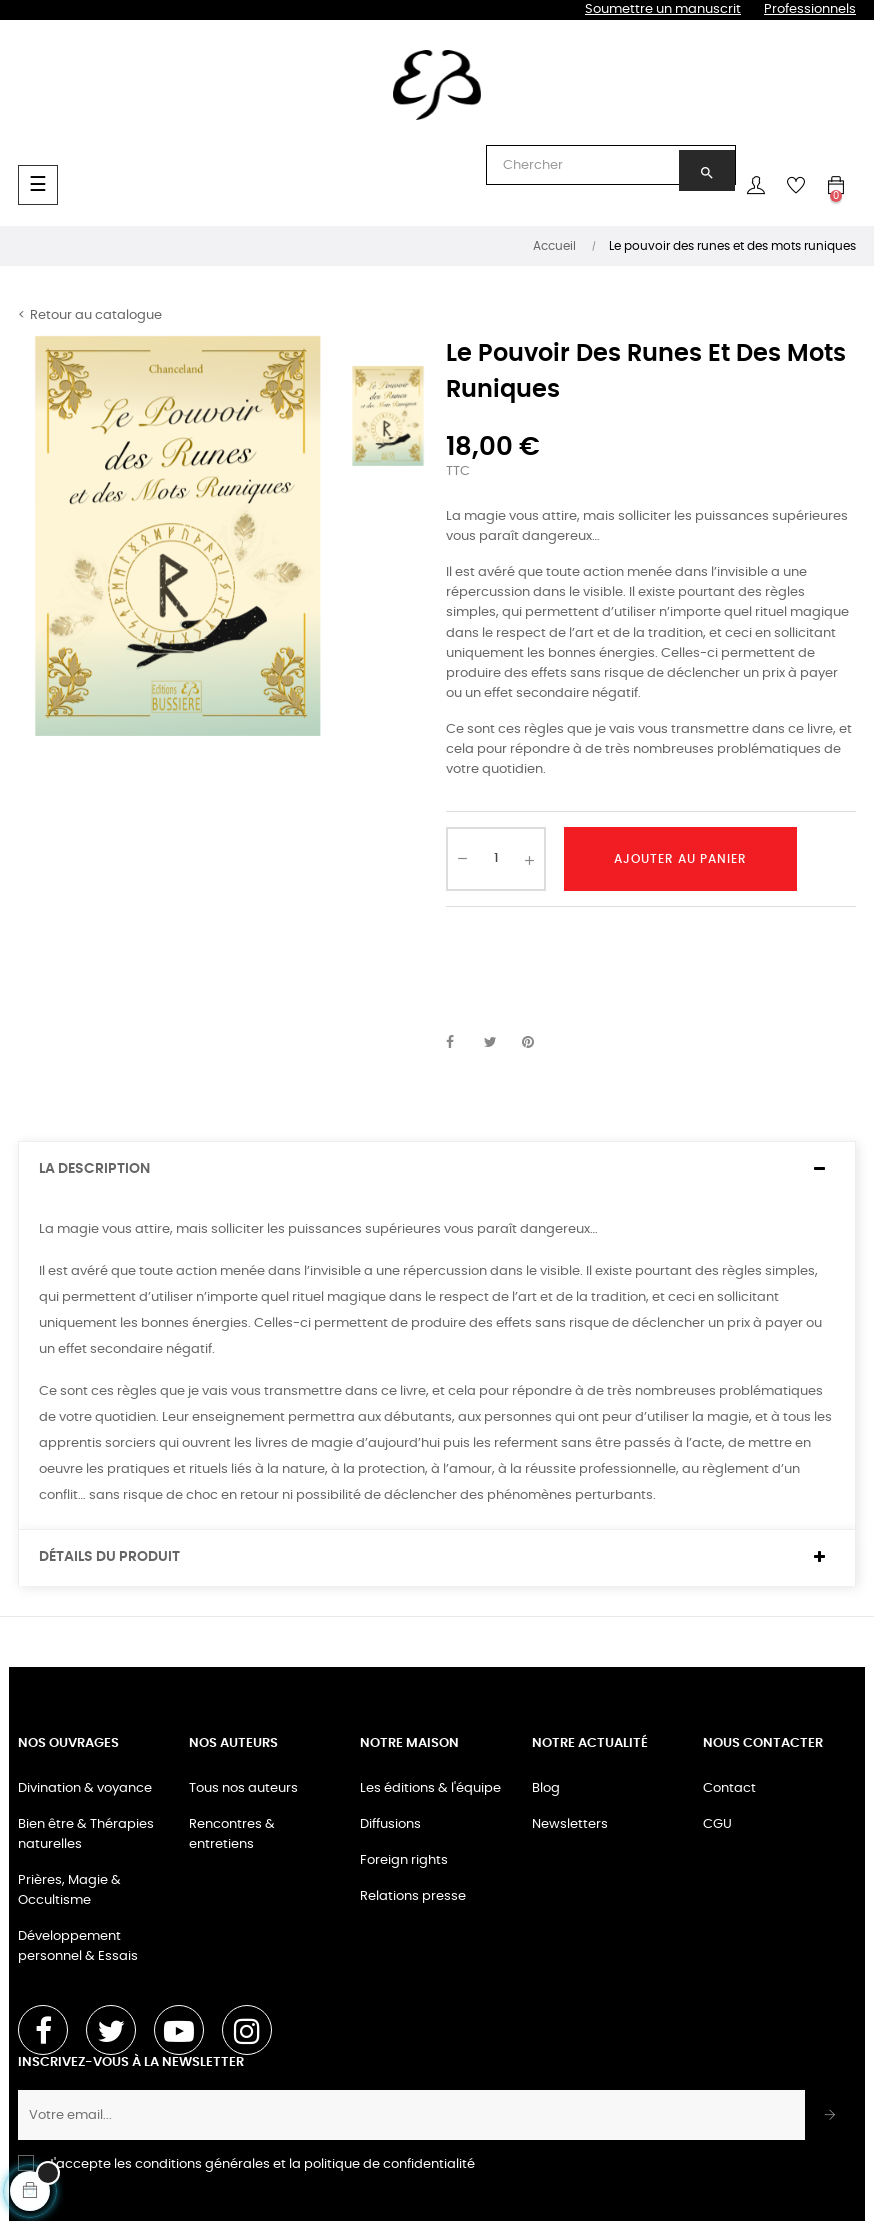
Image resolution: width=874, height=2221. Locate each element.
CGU (717, 1824)
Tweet (499, 1043)
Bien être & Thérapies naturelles (86, 1834)
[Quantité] (496, 859)
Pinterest (537, 1043)
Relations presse (413, 1896)
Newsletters (570, 1824)
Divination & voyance (85, 1788)
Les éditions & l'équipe (430, 1788)
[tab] (437, 1169)
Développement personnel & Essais (78, 1946)
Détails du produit (109, 1557)
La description (94, 1169)
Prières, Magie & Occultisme (69, 1890)
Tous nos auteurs (243, 1788)
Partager (461, 1043)
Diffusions (390, 1824)
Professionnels (810, 9)
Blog (546, 1788)
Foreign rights (404, 1860)
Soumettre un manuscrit (663, 9)
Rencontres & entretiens (232, 1834)
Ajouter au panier (680, 859)
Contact (729, 1788)
